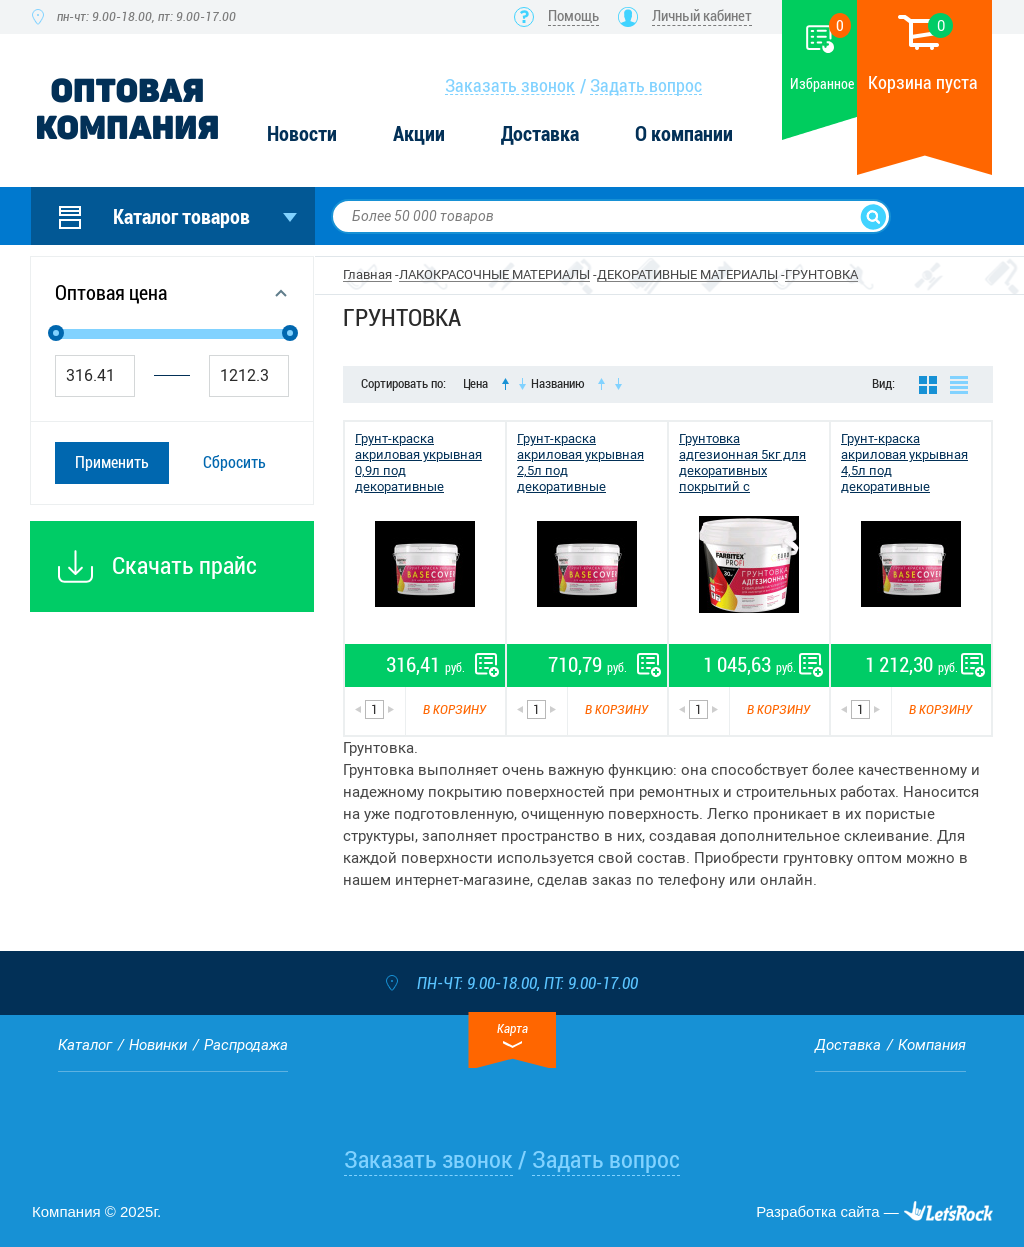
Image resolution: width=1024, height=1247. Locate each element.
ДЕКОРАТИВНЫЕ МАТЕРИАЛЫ (687, 274)
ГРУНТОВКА (821, 274)
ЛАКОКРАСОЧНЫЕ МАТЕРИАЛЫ (494, 274)
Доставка (540, 134)
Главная (367, 274)
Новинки (158, 1045)
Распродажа (246, 1045)
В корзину (454, 709)
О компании (684, 134)
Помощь (573, 16)
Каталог (85, 1045)
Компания (932, 1045)
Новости (302, 134)
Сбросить (234, 462)
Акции (419, 134)
